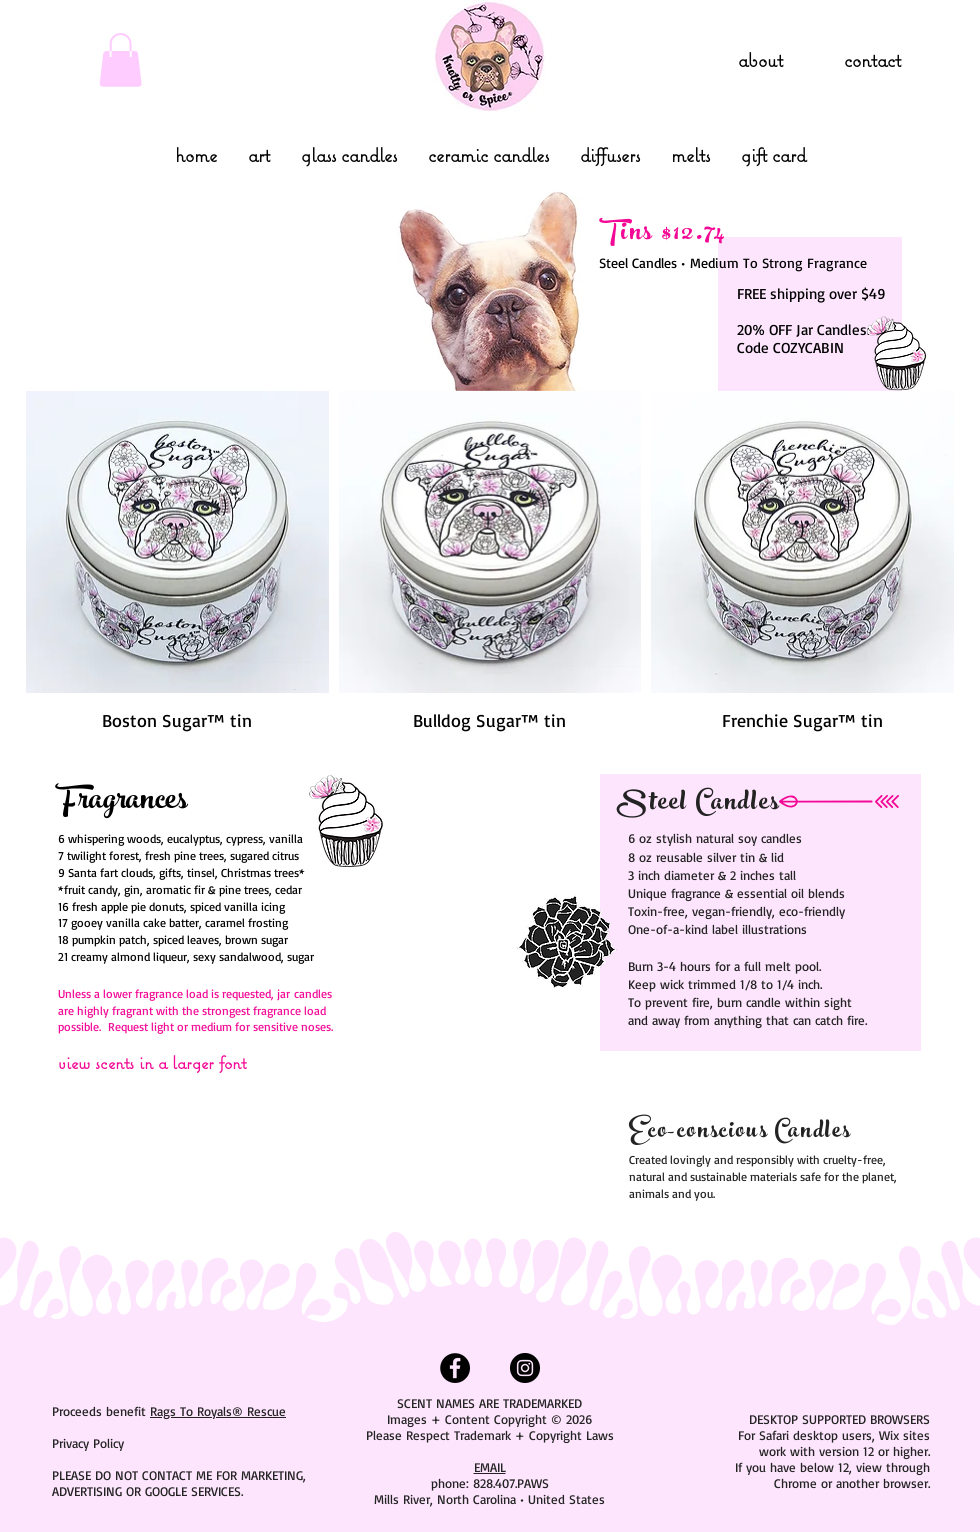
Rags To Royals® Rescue (218, 1411)
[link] (120, 60)
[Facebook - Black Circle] (455, 1368)
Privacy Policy (88, 1443)
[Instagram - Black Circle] (525, 1368)
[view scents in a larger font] (182, 1062)
